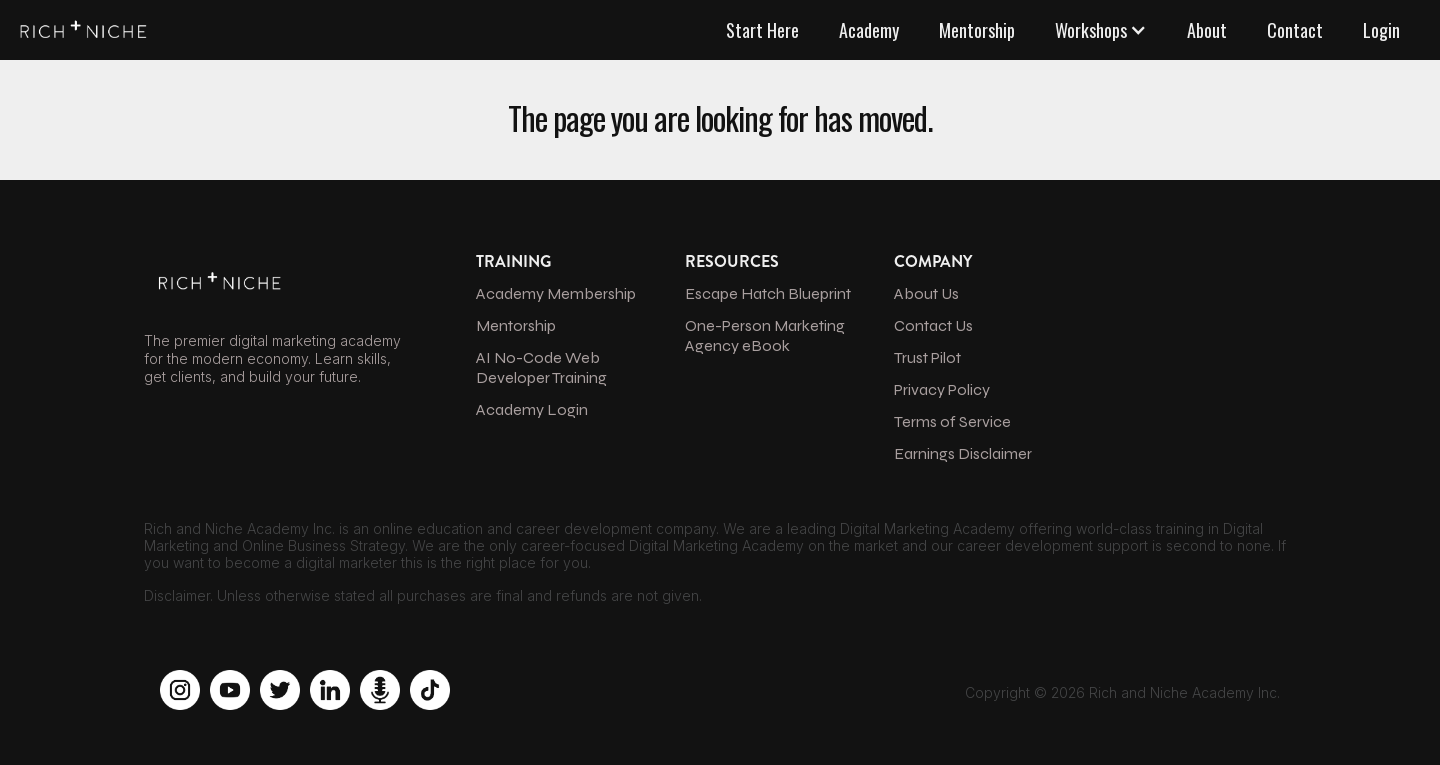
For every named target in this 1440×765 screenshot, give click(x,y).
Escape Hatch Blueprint (768, 293)
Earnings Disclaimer (963, 453)
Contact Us (933, 325)
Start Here (762, 30)
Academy (869, 30)
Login (1381, 30)
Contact (1295, 30)
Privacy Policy (942, 389)
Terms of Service (952, 421)
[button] (1101, 30)
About (1207, 30)
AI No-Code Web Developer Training (541, 367)
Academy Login (532, 409)
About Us (926, 293)
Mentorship (977, 30)
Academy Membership (556, 293)
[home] (80, 25)
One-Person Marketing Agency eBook (765, 335)
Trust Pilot (927, 357)
